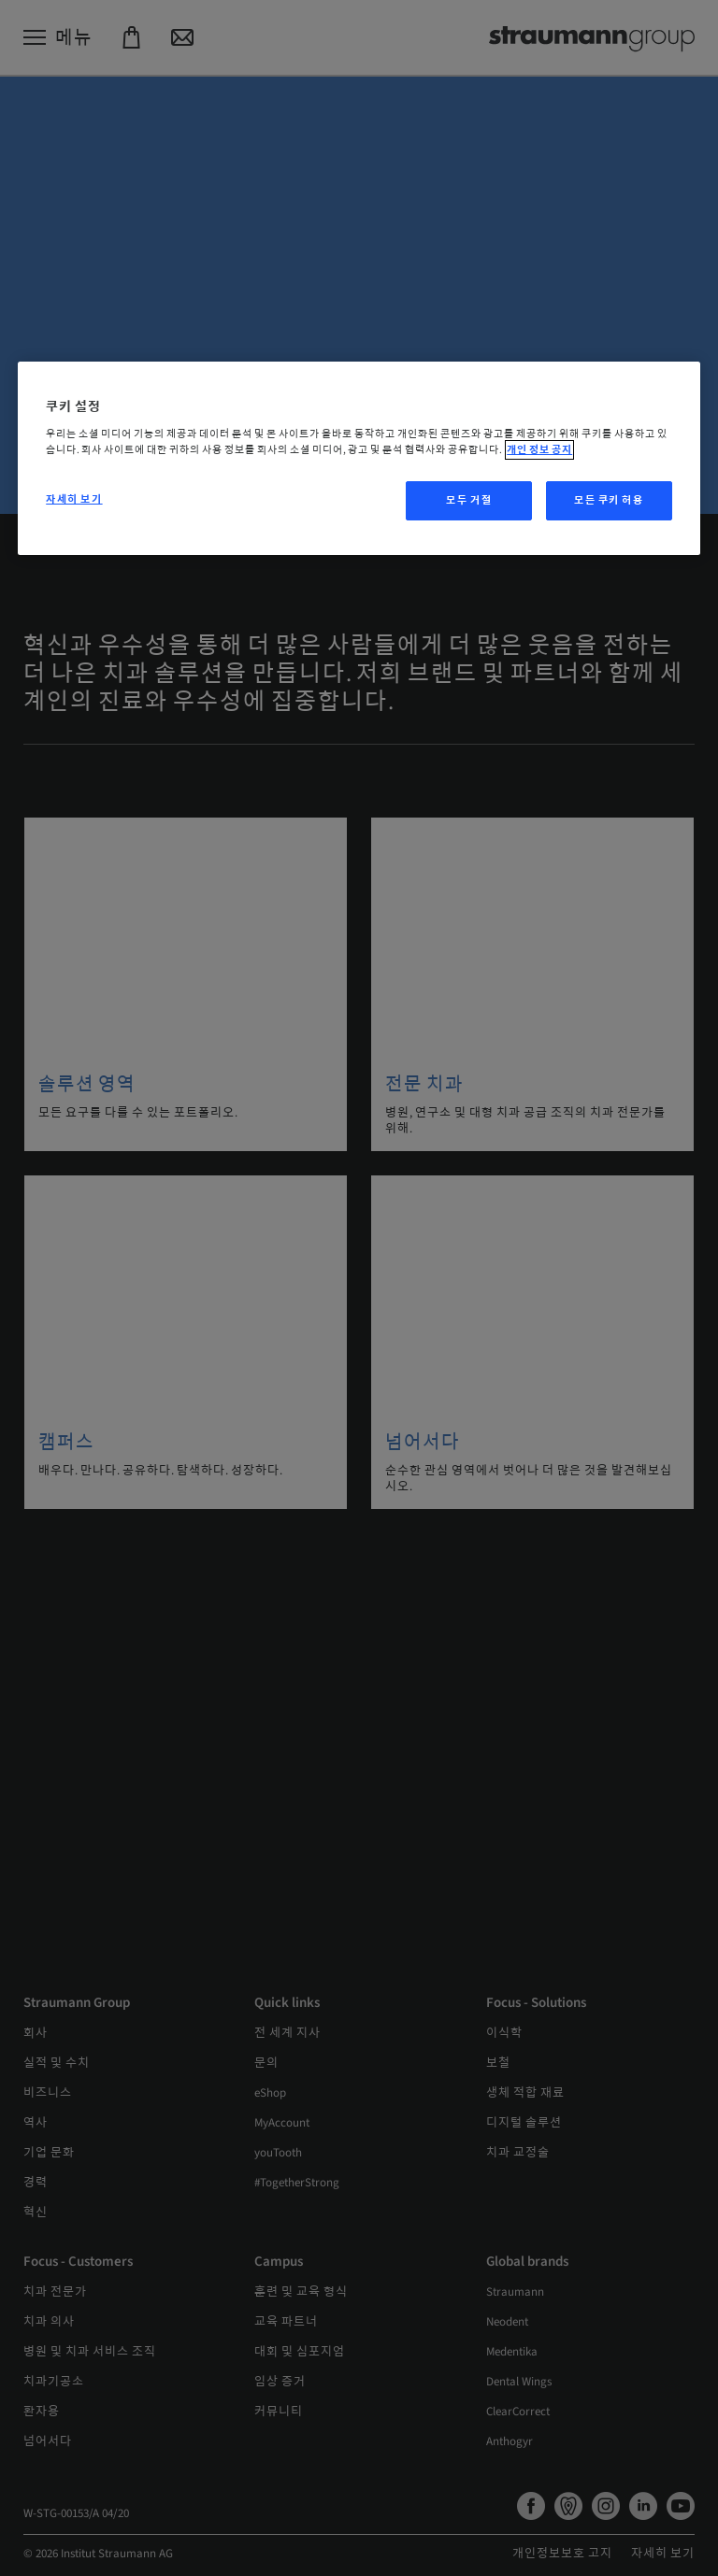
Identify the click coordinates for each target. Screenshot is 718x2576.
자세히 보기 (74, 499)
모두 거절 (469, 500)
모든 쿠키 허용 (609, 500)
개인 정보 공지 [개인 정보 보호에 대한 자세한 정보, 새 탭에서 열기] (539, 450)
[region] (359, 459)
